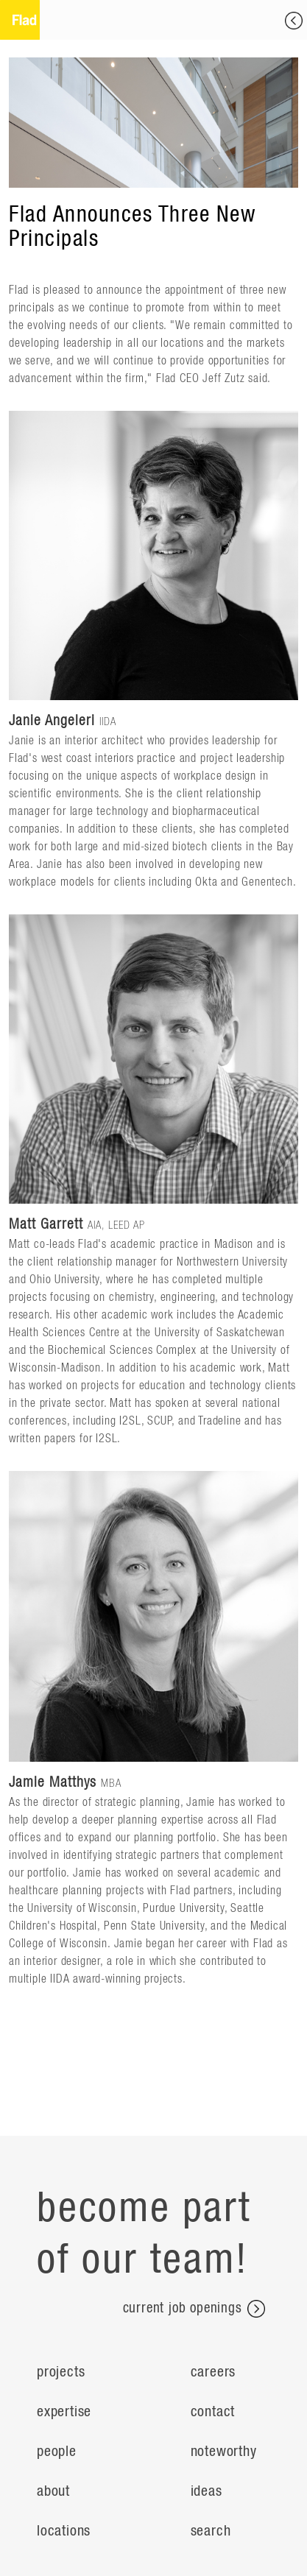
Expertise (64, 2411)
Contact (213, 2411)
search (211, 2531)
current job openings (194, 2309)
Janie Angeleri (52, 720)
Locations (64, 2531)
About (53, 2491)
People (57, 2451)
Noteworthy (224, 2451)
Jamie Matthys (52, 1782)
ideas (206, 2491)
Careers (213, 2372)
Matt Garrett (46, 1224)
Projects (61, 2372)
